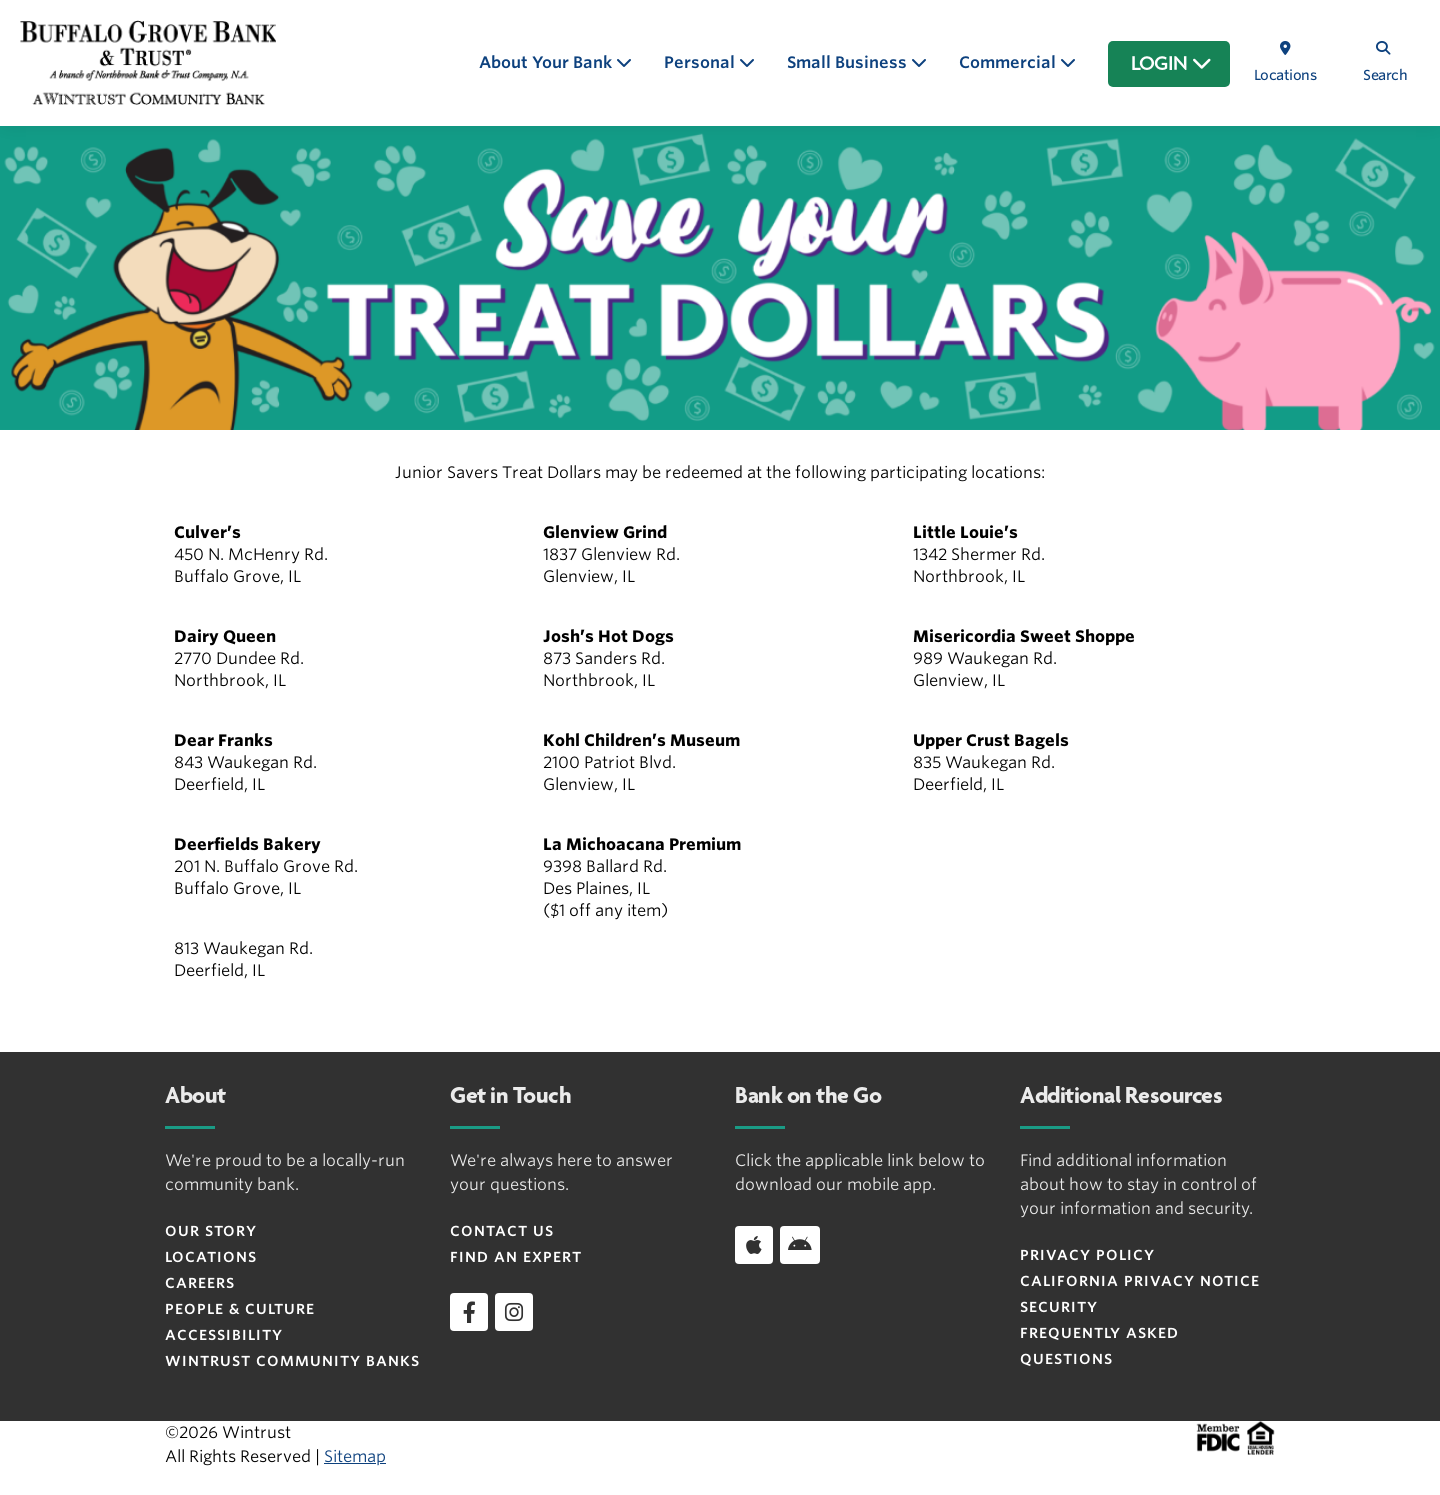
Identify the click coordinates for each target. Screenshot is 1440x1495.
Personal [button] (701, 62)
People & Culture (240, 1309)
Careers (200, 1283)
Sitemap (355, 1456)
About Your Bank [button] (547, 62)
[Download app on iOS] (754, 1245)
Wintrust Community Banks (292, 1361)
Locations (211, 1257)
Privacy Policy (1087, 1255)
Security (1059, 1307)
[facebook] (469, 1312)
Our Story (211, 1231)
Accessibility (224, 1335)
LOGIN (1171, 64)
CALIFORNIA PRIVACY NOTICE (1140, 1281)
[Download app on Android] (800, 1245)
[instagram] (514, 1312)
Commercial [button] (1009, 62)
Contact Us (502, 1231)
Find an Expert (516, 1257)
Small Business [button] (849, 62)
